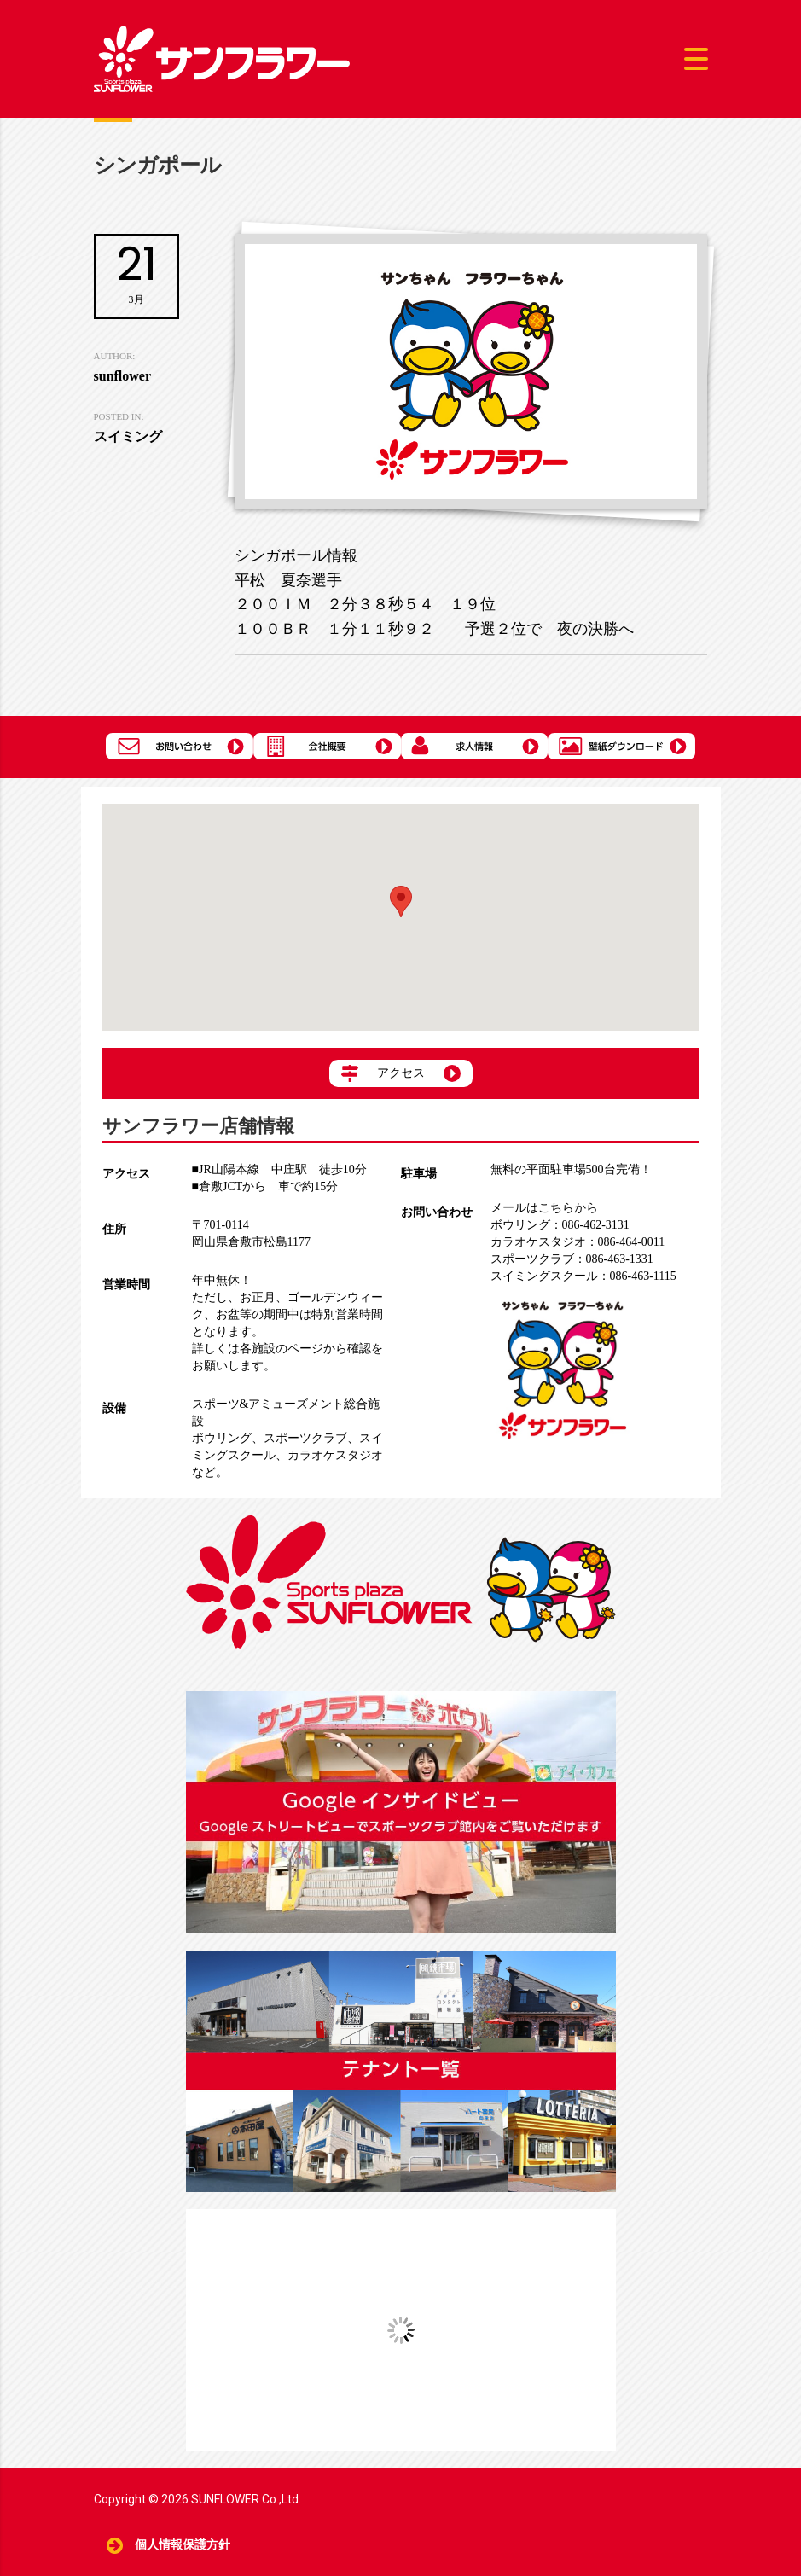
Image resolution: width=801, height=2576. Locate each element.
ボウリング (222, 1438)
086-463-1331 (571, 1259)
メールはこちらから (544, 1207)
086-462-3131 (560, 1224)
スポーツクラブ (305, 1438)
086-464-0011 (577, 1242)
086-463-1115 (583, 1276)
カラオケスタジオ (335, 1455)
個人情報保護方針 (183, 2544)
